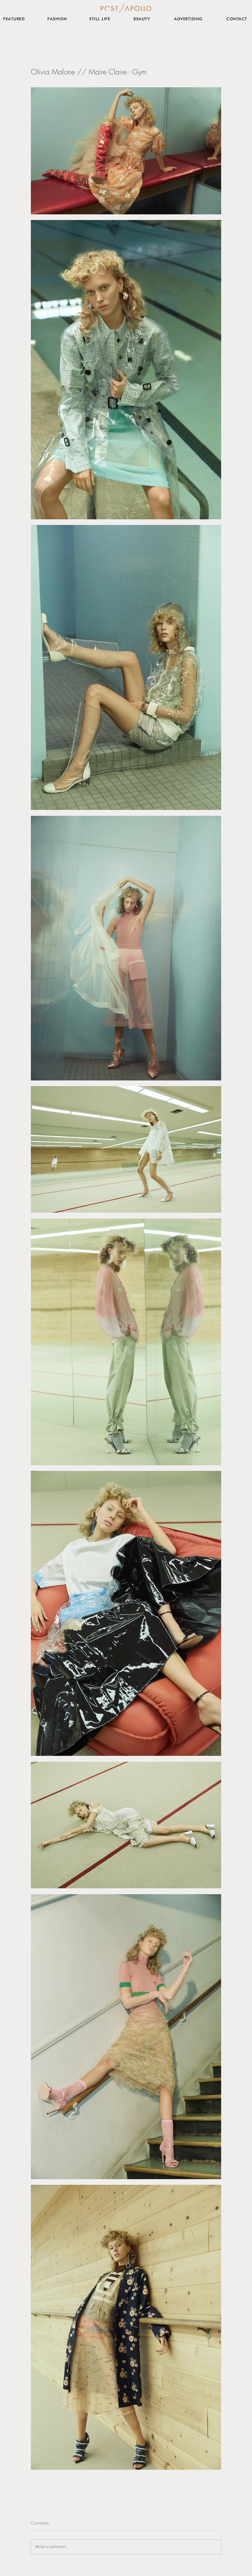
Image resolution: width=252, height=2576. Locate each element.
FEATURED (14, 19)
